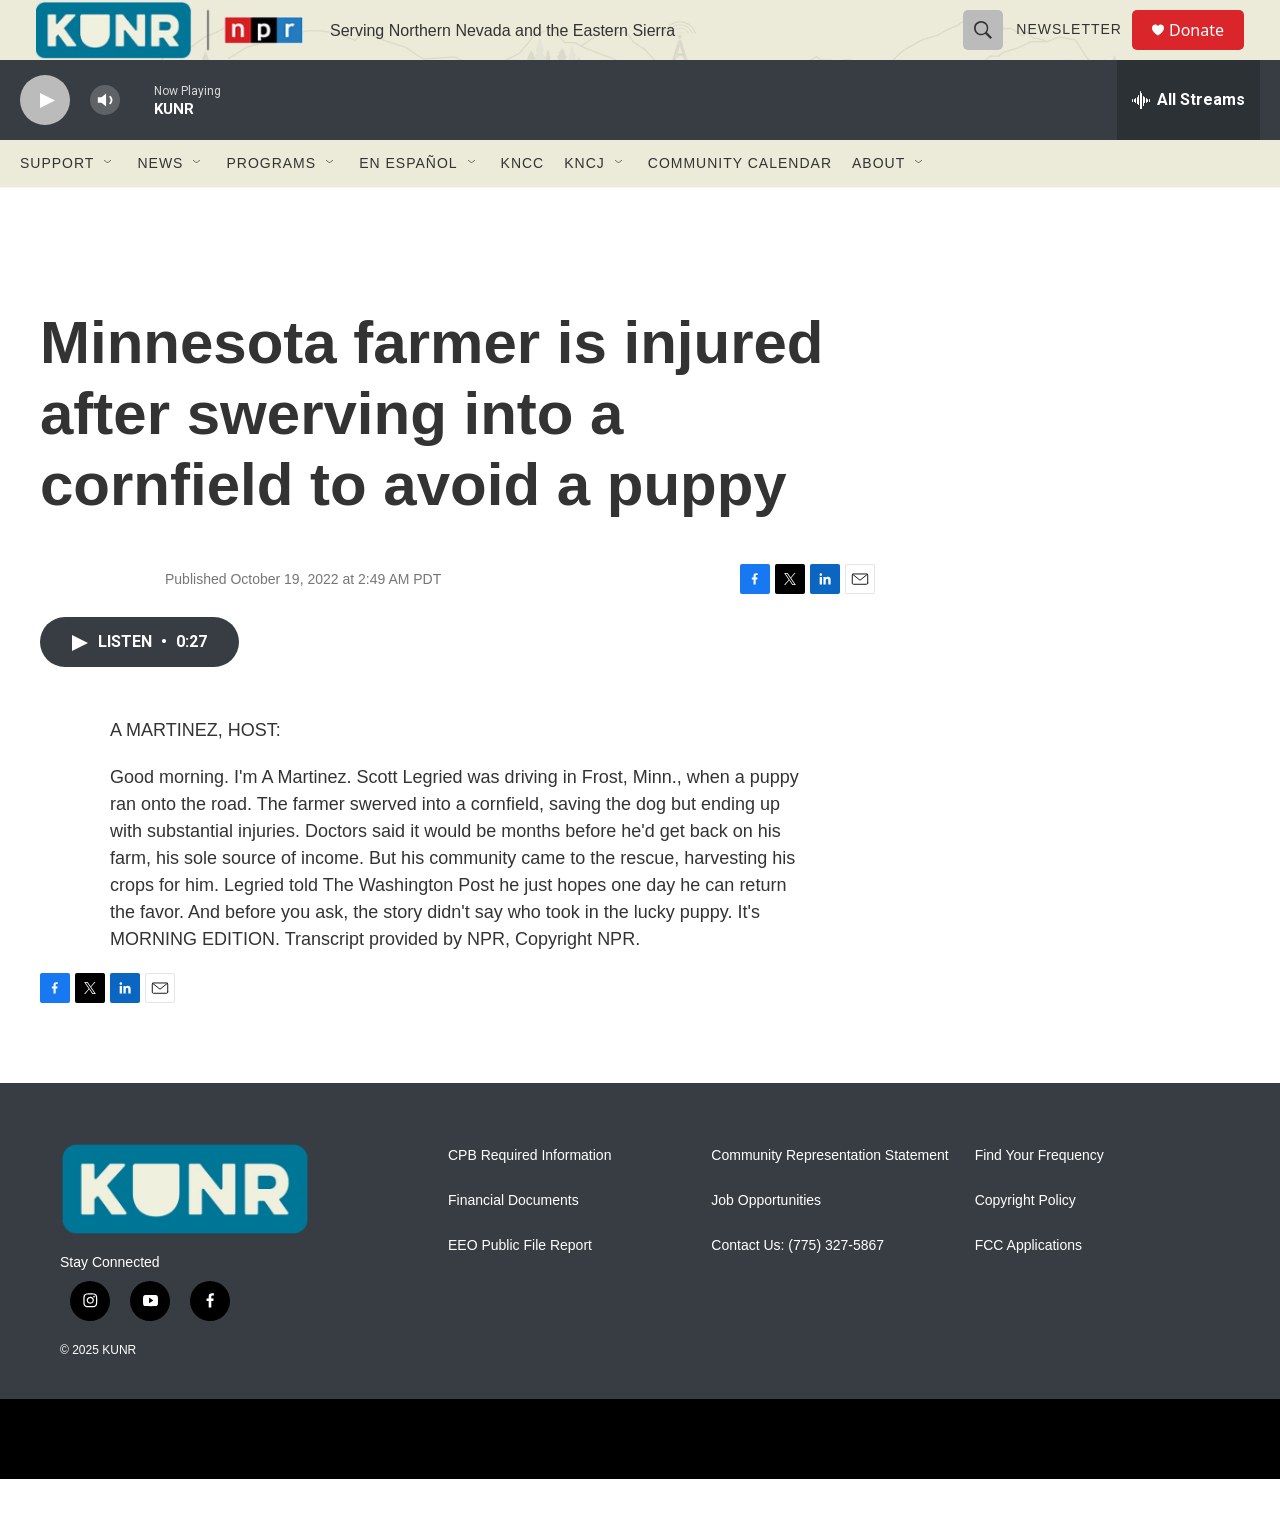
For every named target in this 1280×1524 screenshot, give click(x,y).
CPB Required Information (529, 1200)
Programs (271, 208)
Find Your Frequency (1039, 1200)
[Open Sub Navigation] (109, 208)
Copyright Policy (1025, 1245)
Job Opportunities (766, 1245)
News (160, 208)
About (878, 208)
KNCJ (584, 208)
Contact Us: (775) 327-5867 (797, 1290)
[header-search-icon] (992, 52)
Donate (1209, 52)
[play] (45, 145)
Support (57, 208)
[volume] (105, 145)
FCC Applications (1028, 1290)
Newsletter (1078, 52)
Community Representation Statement (829, 1200)
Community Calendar (740, 208)
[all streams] (1188, 145)
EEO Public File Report (520, 1290)
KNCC (523, 208)
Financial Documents (513, 1245)
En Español (408, 208)
